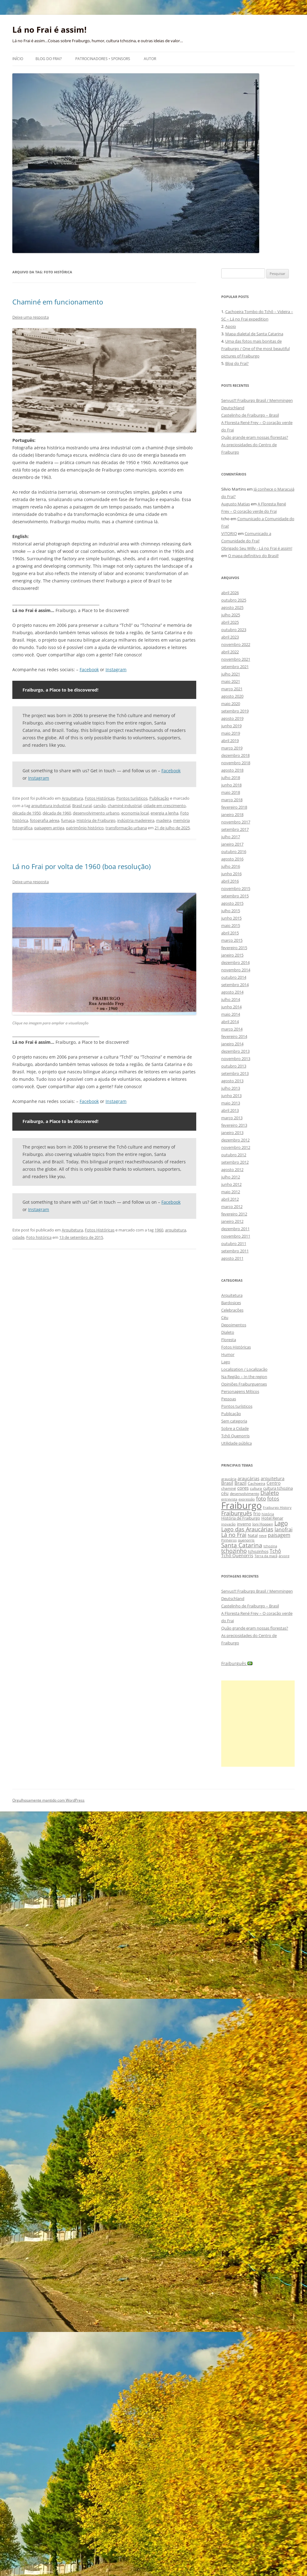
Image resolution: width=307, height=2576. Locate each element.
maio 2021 (230, 681)
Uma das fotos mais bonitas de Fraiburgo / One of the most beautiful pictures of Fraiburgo (255, 348)
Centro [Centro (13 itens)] (273, 1483)
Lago (225, 1362)
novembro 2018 (235, 762)
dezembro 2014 (235, 962)
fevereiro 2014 (234, 1036)
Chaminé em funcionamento (57, 301)
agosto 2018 (232, 770)
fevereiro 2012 (234, 1214)
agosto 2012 (232, 1169)
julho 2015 (230, 910)
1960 (159, 1230)
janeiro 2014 (232, 1044)
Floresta (228, 1339)
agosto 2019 (232, 718)
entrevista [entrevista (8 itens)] (229, 1499)
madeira (163, 820)
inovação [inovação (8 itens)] (228, 1524)
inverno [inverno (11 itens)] (244, 1524)
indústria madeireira (135, 820)
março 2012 (232, 1206)
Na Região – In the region (244, 1376)
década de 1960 (57, 813)
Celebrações (232, 1310)
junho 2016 (231, 873)
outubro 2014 (233, 977)
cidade (18, 1237)
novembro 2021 (235, 659)
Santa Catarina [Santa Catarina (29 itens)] (241, 1545)
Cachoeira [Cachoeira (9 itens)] (256, 1483)
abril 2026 (230, 592)
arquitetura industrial (50, 805)
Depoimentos (233, 1325)
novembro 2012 (235, 1147)
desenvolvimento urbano (96, 813)
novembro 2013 (235, 1058)
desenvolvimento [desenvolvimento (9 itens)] (244, 1493)
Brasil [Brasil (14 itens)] (227, 1483)
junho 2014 (231, 1007)
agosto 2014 (232, 992)
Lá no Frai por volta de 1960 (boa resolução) (81, 866)
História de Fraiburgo (96, 820)
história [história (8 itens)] (268, 1514)
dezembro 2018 (235, 755)
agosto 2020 (232, 696)
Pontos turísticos (131, 798)
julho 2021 (230, 674)
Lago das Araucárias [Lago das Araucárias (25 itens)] (247, 1529)
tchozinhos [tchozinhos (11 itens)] (258, 1551)
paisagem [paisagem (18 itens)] (279, 1534)
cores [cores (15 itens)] (243, 1488)
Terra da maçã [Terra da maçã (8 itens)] (266, 1555)
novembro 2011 (235, 1236)
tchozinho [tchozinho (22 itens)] (234, 1550)
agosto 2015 (232, 903)
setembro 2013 (235, 1073)
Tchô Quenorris (235, 1436)
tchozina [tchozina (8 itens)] (270, 1546)
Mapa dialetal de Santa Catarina (254, 334)
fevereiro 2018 (234, 807)
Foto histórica (39, 1237)
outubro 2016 (233, 851)
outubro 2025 (233, 600)
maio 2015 (230, 925)
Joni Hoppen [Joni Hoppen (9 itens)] (262, 1524)
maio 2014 (230, 1014)
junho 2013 (231, 1095)
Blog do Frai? (48, 58)
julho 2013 (230, 1088)
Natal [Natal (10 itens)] (253, 1535)
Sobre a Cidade (235, 1428)
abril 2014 (230, 1021)
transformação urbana (126, 828)
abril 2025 (230, 622)
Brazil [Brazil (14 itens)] (240, 1483)
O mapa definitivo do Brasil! (253, 555)
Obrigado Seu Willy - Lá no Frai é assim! (256, 548)
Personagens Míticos (240, 1391)
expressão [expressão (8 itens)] (247, 1499)
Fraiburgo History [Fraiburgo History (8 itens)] (277, 1507)
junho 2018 (231, 785)
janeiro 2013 (232, 1132)
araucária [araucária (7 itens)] (228, 1479)
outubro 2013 (233, 1066)
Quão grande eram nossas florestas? (254, 437)
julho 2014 (230, 999)
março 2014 (232, 1029)
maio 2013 (230, 1103)
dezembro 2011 (235, 1228)
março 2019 (232, 748)
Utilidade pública (236, 1443)
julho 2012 (230, 1177)
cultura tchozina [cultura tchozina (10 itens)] (278, 1488)
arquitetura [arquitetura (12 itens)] (272, 1478)
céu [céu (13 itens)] (225, 1493)
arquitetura (175, 1230)
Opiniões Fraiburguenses (244, 1384)
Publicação (159, 798)
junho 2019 (231, 726)
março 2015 (232, 940)
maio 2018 (230, 792)
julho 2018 (230, 777)
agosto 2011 (232, 1258)
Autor (150, 58)
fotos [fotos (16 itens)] (273, 1498)
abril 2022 (230, 652)
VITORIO (229, 533)
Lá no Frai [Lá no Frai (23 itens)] (234, 1534)
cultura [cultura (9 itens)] (256, 1488)
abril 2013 (230, 1110)
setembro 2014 (235, 984)
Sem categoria (234, 1421)
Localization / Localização (244, 1369)
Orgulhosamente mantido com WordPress (48, 1800)
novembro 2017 (235, 822)
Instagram (116, 669)
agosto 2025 (232, 607)
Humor (227, 1354)
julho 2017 (230, 836)
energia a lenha (164, 813)
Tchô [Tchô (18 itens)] (275, 1550)
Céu (224, 1317)
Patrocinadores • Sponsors (102, 58)
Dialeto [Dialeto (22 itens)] (269, 1492)
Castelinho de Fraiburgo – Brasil (250, 415)
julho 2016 (230, 866)
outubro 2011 (233, 1243)
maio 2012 (230, 1191)
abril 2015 (230, 933)
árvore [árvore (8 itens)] (284, 1555)
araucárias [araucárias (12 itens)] (248, 1478)
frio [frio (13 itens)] (256, 1514)
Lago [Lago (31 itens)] (281, 1523)
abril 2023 (230, 637)
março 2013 (232, 1118)
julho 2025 (230, 615)
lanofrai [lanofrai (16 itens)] (283, 1529)
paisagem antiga (49, 828)
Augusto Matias (235, 504)
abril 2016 (230, 881)
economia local (135, 813)
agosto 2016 (232, 859)
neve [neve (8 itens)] (263, 1535)
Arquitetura (72, 798)
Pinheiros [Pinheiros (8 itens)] (229, 1540)
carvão (99, 805)
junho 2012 (231, 1184)
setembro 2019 (235, 711)
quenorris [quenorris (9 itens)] (246, 1540)
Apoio (230, 326)
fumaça (68, 820)
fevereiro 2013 (234, 1125)
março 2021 (232, 689)
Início (17, 58)
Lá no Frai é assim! (49, 29)
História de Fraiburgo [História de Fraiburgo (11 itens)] (240, 1518)
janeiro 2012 (232, 1221)
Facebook (89, 669)
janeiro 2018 (232, 814)
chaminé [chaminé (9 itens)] (228, 1488)
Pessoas (228, 1399)
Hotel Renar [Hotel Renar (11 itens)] (272, 1518)
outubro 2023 (233, 629)
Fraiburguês (236, 1663)
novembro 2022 (235, 644)
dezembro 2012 (235, 1140)
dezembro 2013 (235, 1051)
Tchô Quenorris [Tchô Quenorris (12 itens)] (237, 1555)
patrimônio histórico (85, 828)
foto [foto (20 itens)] (261, 1498)
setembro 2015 (235, 896)
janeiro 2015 (232, 955)
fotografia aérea (44, 820)
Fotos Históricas (99, 798)
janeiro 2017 (232, 844)
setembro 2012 (235, 1162)
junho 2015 (231, 918)
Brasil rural (82, 805)
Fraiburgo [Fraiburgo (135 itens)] (241, 1505)
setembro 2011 (235, 1251)
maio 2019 (230, 733)
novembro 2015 (235, 888)
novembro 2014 (235, 970)
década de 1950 (26, 813)
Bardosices (231, 1302)
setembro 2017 (235, 829)
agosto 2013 (232, 1081)
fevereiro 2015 (234, 947)
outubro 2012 (233, 1154)
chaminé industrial (125, 805)
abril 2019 (230, 740)
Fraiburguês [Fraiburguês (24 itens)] (236, 1513)
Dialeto (227, 1332)
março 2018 (232, 799)
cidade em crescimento (164, 805)
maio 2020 (230, 703)
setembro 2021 (235, 666)
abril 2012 (230, 1199)
